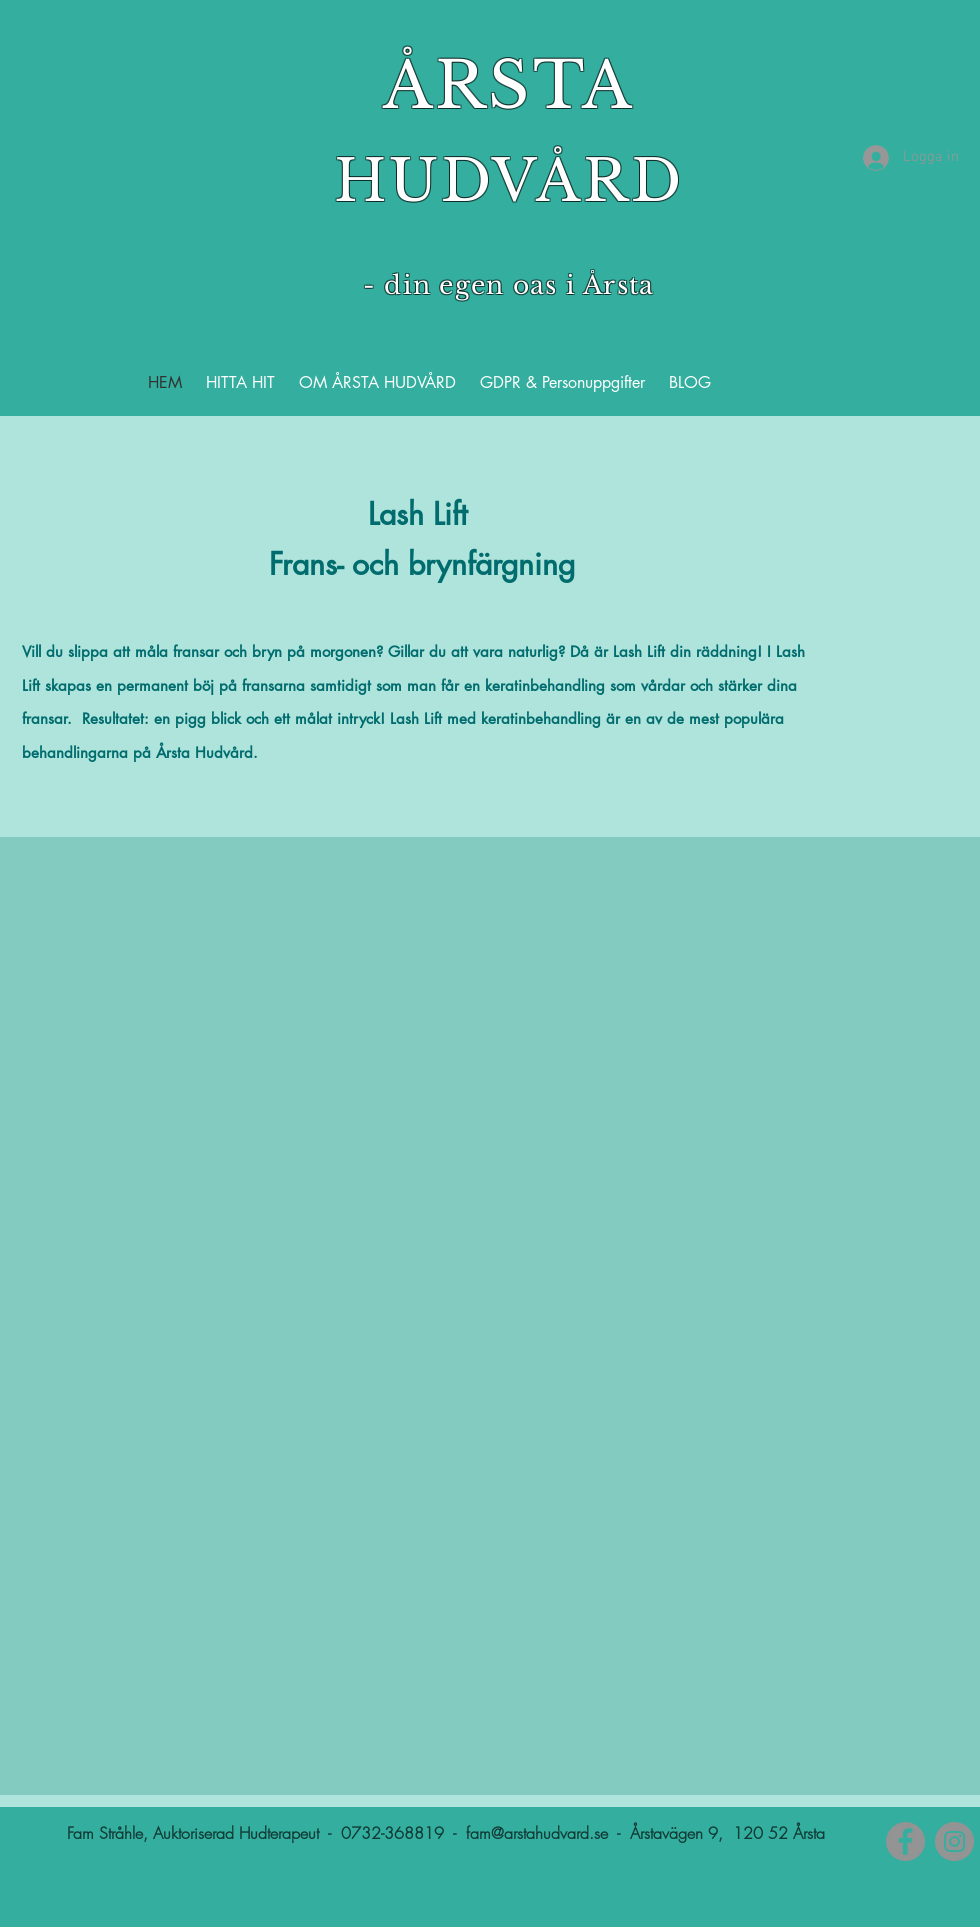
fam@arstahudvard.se (537, 1833)
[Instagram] (954, 1841)
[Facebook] (905, 1841)
